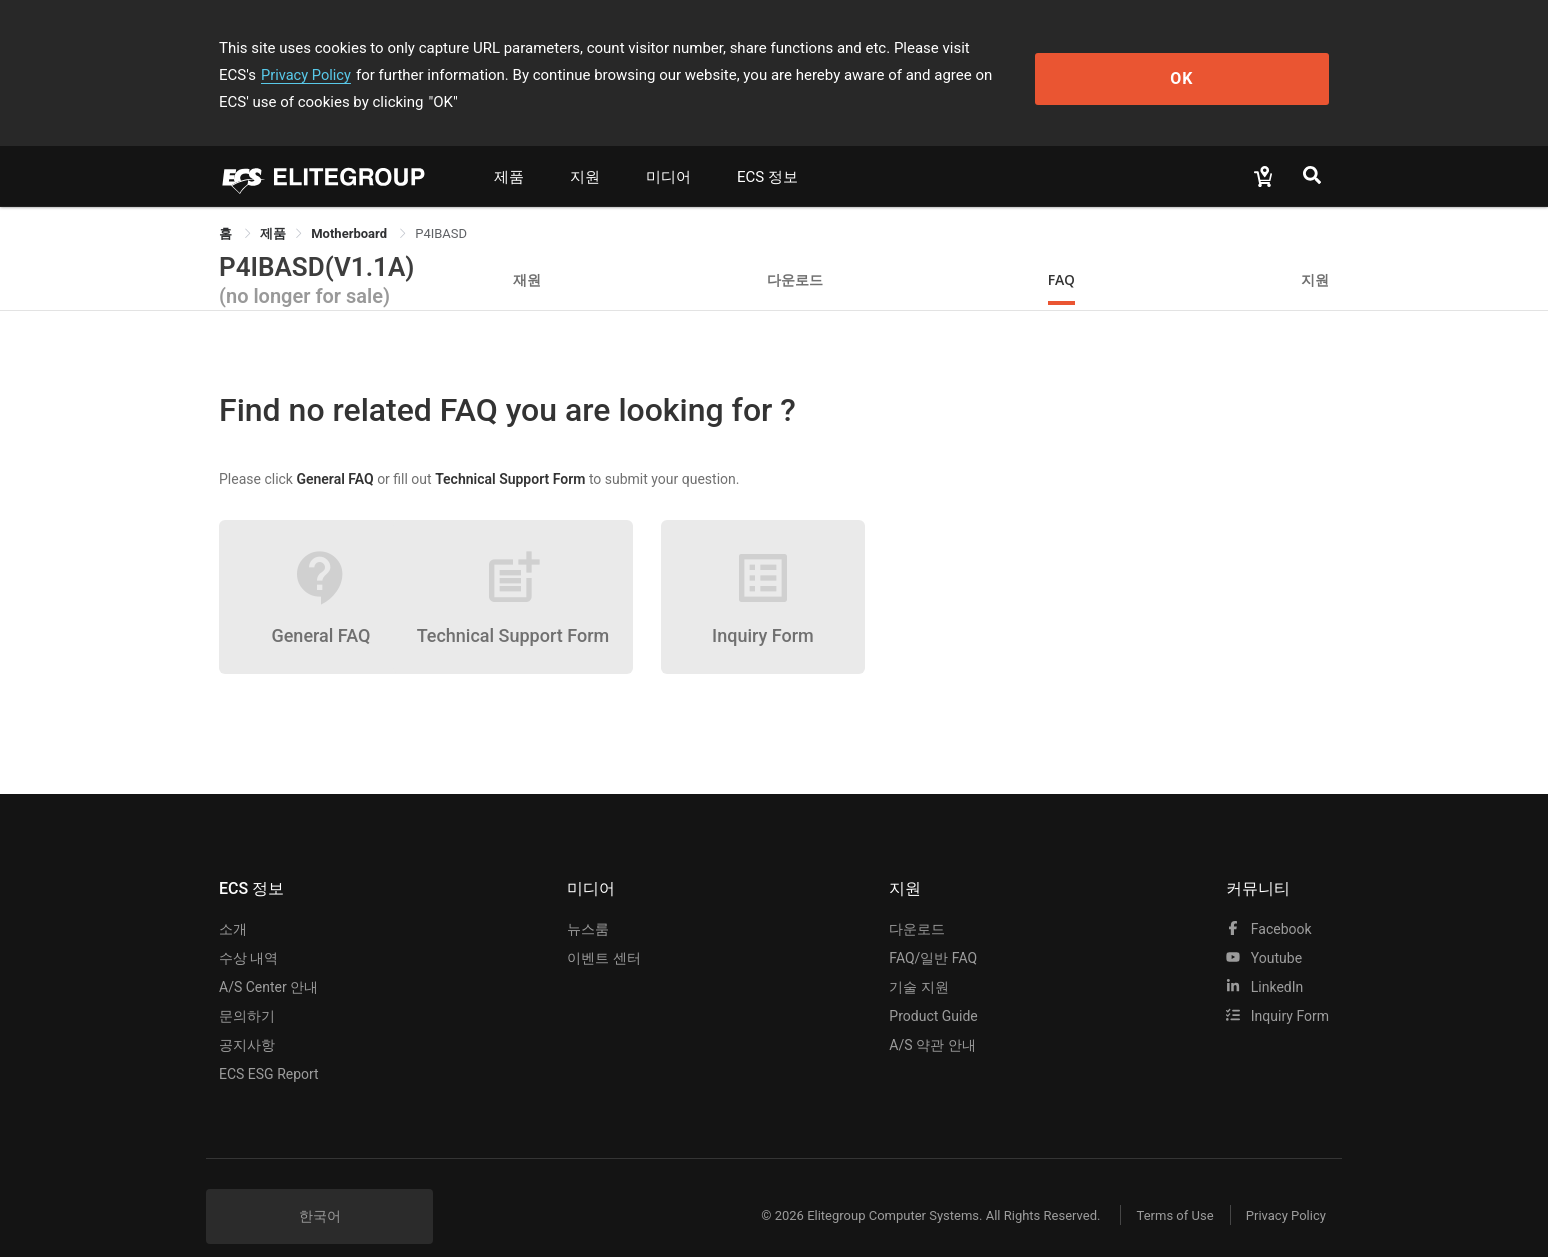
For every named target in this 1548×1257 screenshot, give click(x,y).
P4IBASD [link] (441, 206)
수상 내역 (248, 931)
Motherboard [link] (350, 206)
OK (1247, 61)
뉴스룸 (588, 902)
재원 (527, 252)
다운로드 (795, 252)
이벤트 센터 (603, 931)
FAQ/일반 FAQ (933, 931)
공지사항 (247, 1018)
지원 (585, 150)
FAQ (1061, 252)
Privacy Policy (1061, 48)
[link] (273, 206)
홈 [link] (227, 206)
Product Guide (933, 989)
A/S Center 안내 (268, 960)
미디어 (668, 150)
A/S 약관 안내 (932, 1018)
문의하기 (247, 989)
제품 (509, 150)
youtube (1264, 931)
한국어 (320, 1189)
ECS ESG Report (269, 1047)
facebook (1268, 902)
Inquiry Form (1277, 989)
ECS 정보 (767, 150)
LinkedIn (1264, 960)
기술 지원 (918, 960)
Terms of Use (1163, 1188)
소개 (233, 902)
